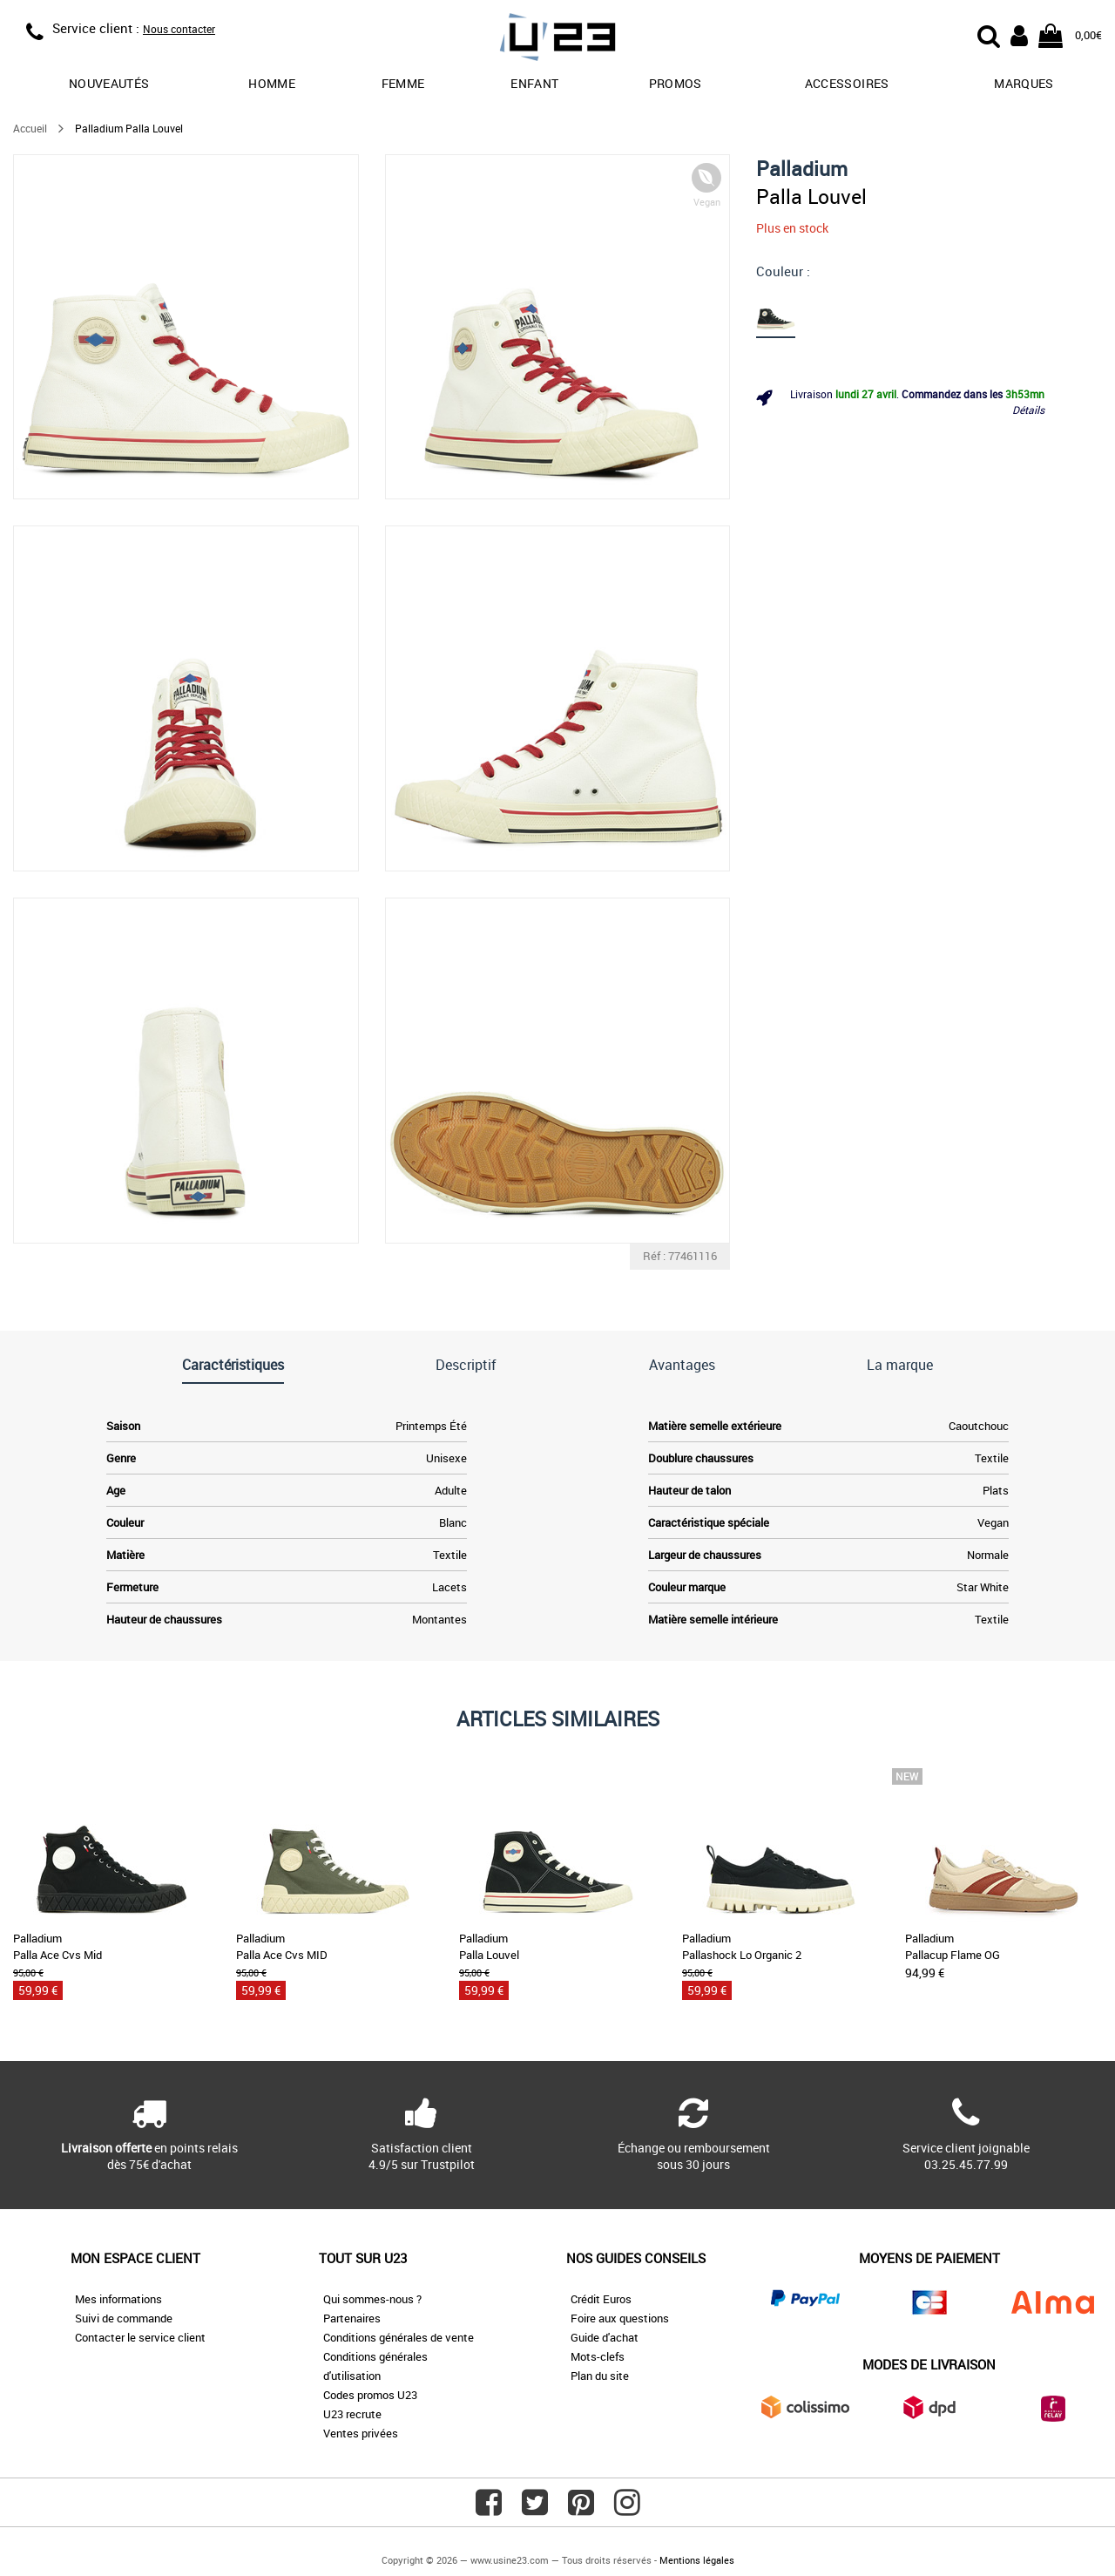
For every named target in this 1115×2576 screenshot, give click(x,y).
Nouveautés (109, 83)
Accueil (30, 128)
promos (675, 83)
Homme (271, 83)
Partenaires (352, 2318)
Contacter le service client (140, 2337)
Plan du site (600, 2375)
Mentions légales (696, 2559)
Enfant (534, 83)
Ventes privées (360, 2433)
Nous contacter (179, 29)
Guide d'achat (605, 2337)
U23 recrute (352, 2414)
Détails (1028, 410)
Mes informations (118, 2299)
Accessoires (847, 83)
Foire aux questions (620, 2318)
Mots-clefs (598, 2356)
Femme (403, 83)
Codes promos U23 (370, 2395)
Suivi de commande (123, 2318)
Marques (1023, 83)
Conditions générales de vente (398, 2337)
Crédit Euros (601, 2299)
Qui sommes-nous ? (372, 2299)
